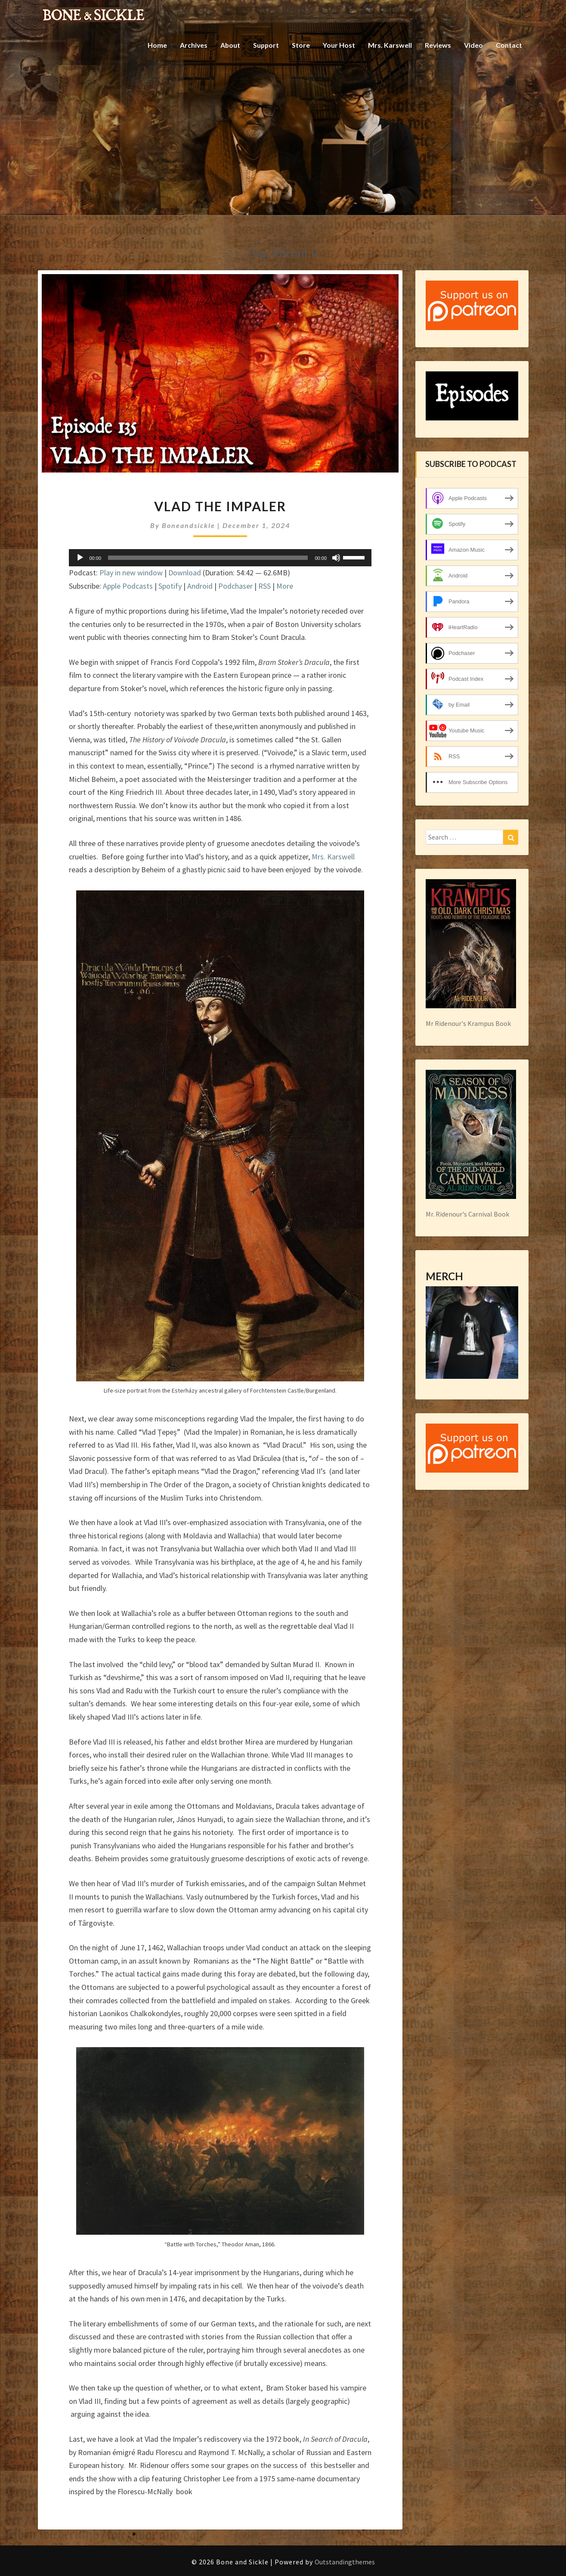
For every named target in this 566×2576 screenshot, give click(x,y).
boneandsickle (188, 525)
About (229, 45)
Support (265, 45)
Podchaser (235, 586)
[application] (220, 557)
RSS (264, 586)
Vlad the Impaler (220, 506)
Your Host (338, 45)
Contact (509, 45)
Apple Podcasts (128, 586)
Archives (192, 45)
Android (200, 586)
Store (300, 45)
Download (184, 573)
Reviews (437, 45)
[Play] (80, 557)
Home (155, 45)
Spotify (170, 586)
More (284, 586)
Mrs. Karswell (389, 45)
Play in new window (131, 573)
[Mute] (336, 557)
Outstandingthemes (345, 2561)
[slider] (208, 558)
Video (473, 45)
